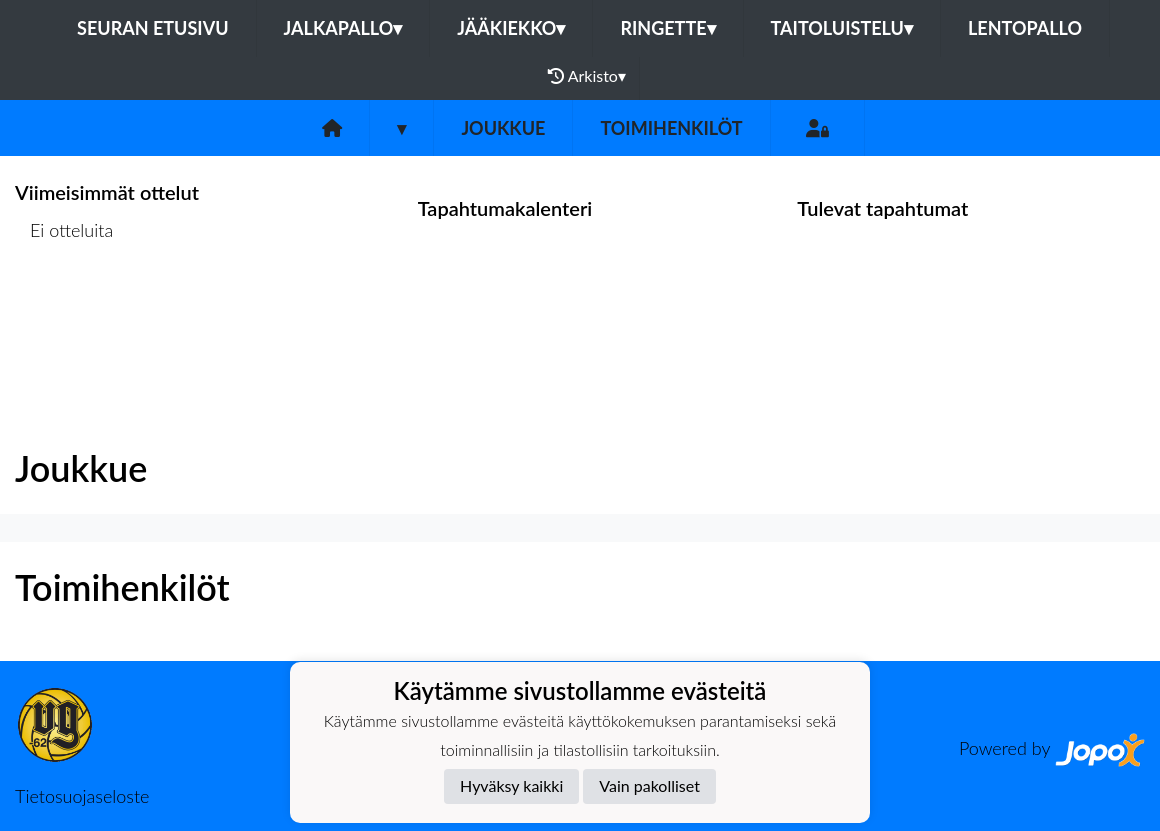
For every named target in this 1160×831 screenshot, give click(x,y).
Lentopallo (1025, 28)
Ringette (667, 28)
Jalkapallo (343, 28)
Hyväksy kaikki (511, 785)
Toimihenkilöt (671, 128)
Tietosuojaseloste (82, 796)
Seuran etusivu (153, 28)
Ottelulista (64, 307)
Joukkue (503, 128)
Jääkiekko (511, 28)
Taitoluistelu (842, 28)
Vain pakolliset (649, 785)
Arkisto (587, 76)
